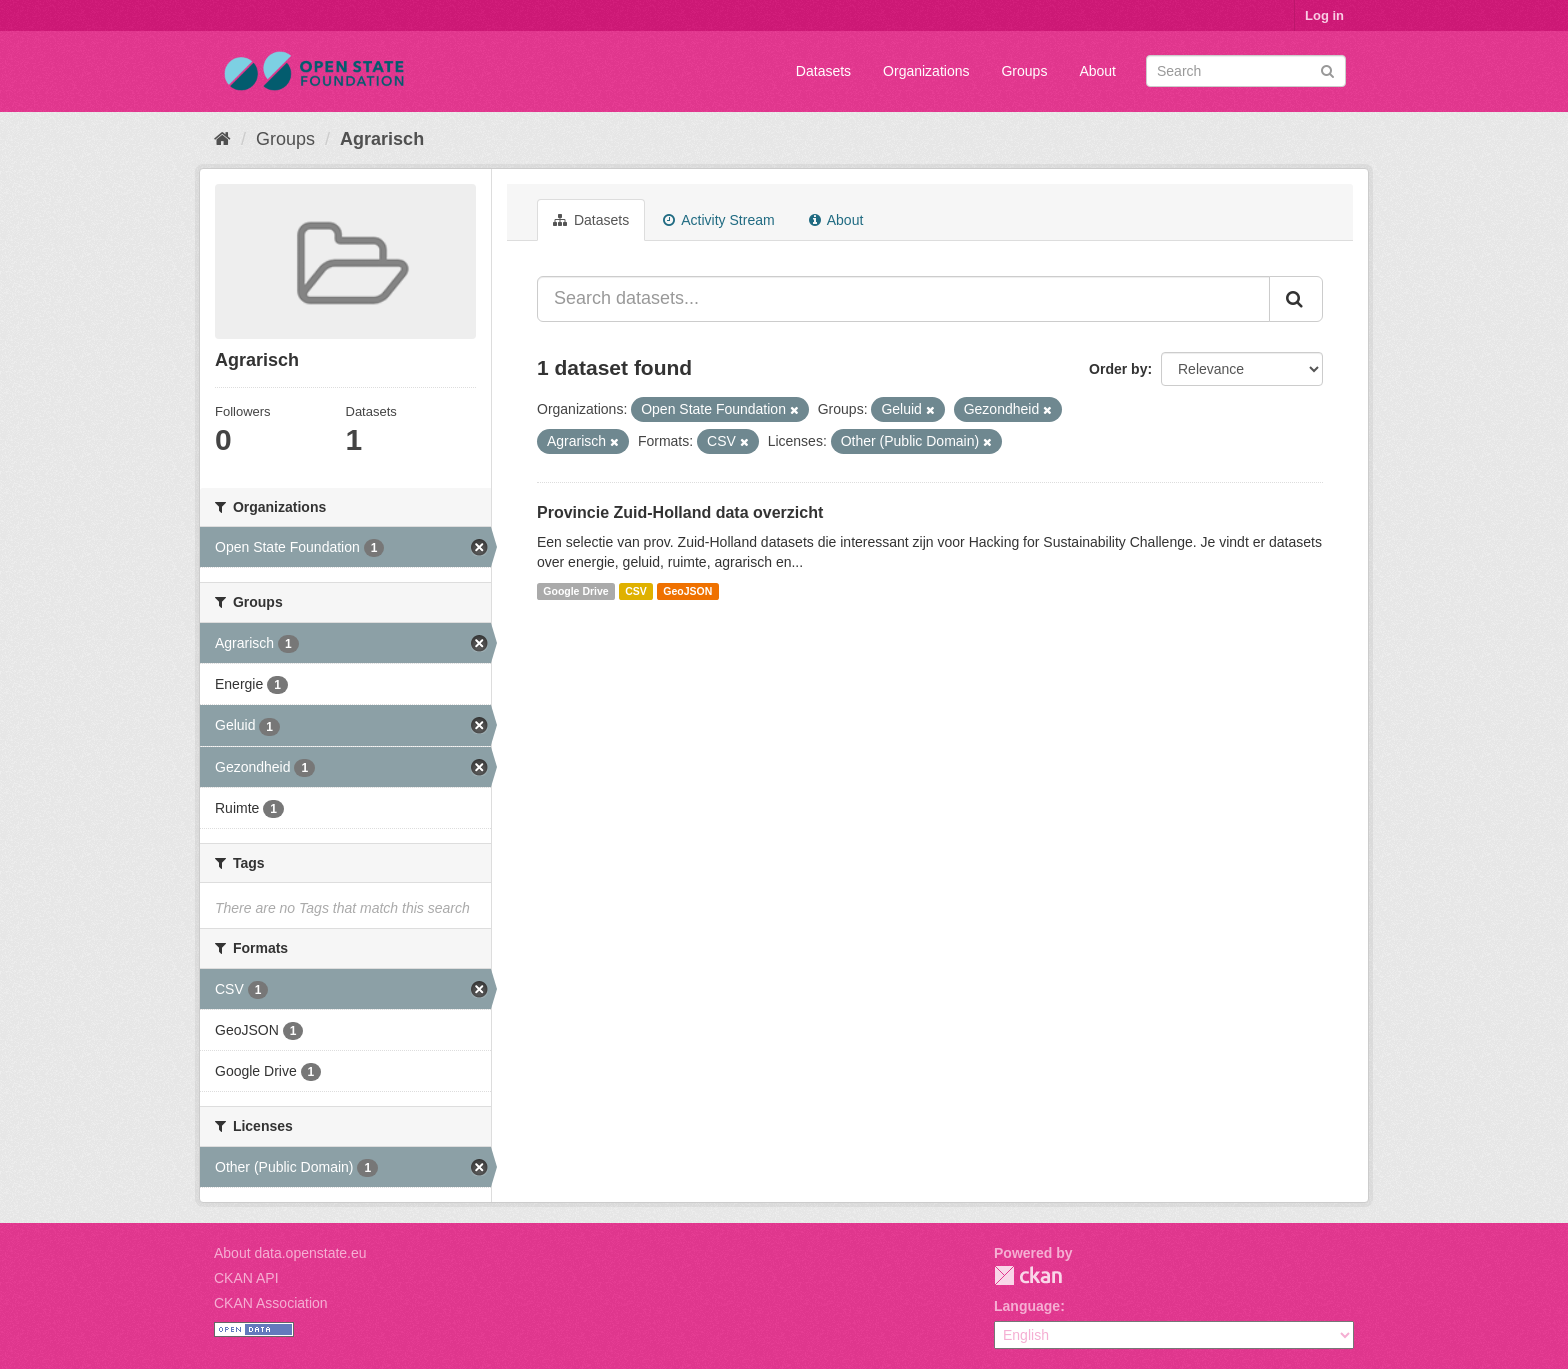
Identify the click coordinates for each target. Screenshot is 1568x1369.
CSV (636, 591)
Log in (1324, 15)
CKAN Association (271, 1303)
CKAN (1028, 1275)
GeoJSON (687, 591)
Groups (1024, 71)
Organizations (926, 71)
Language (1027, 1306)
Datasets (823, 71)
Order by (1118, 369)
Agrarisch (382, 139)
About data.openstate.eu (290, 1253)
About (1097, 71)
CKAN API (246, 1278)
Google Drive (575, 591)
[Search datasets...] (903, 299)
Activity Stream (718, 220)
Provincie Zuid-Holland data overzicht (680, 512)
